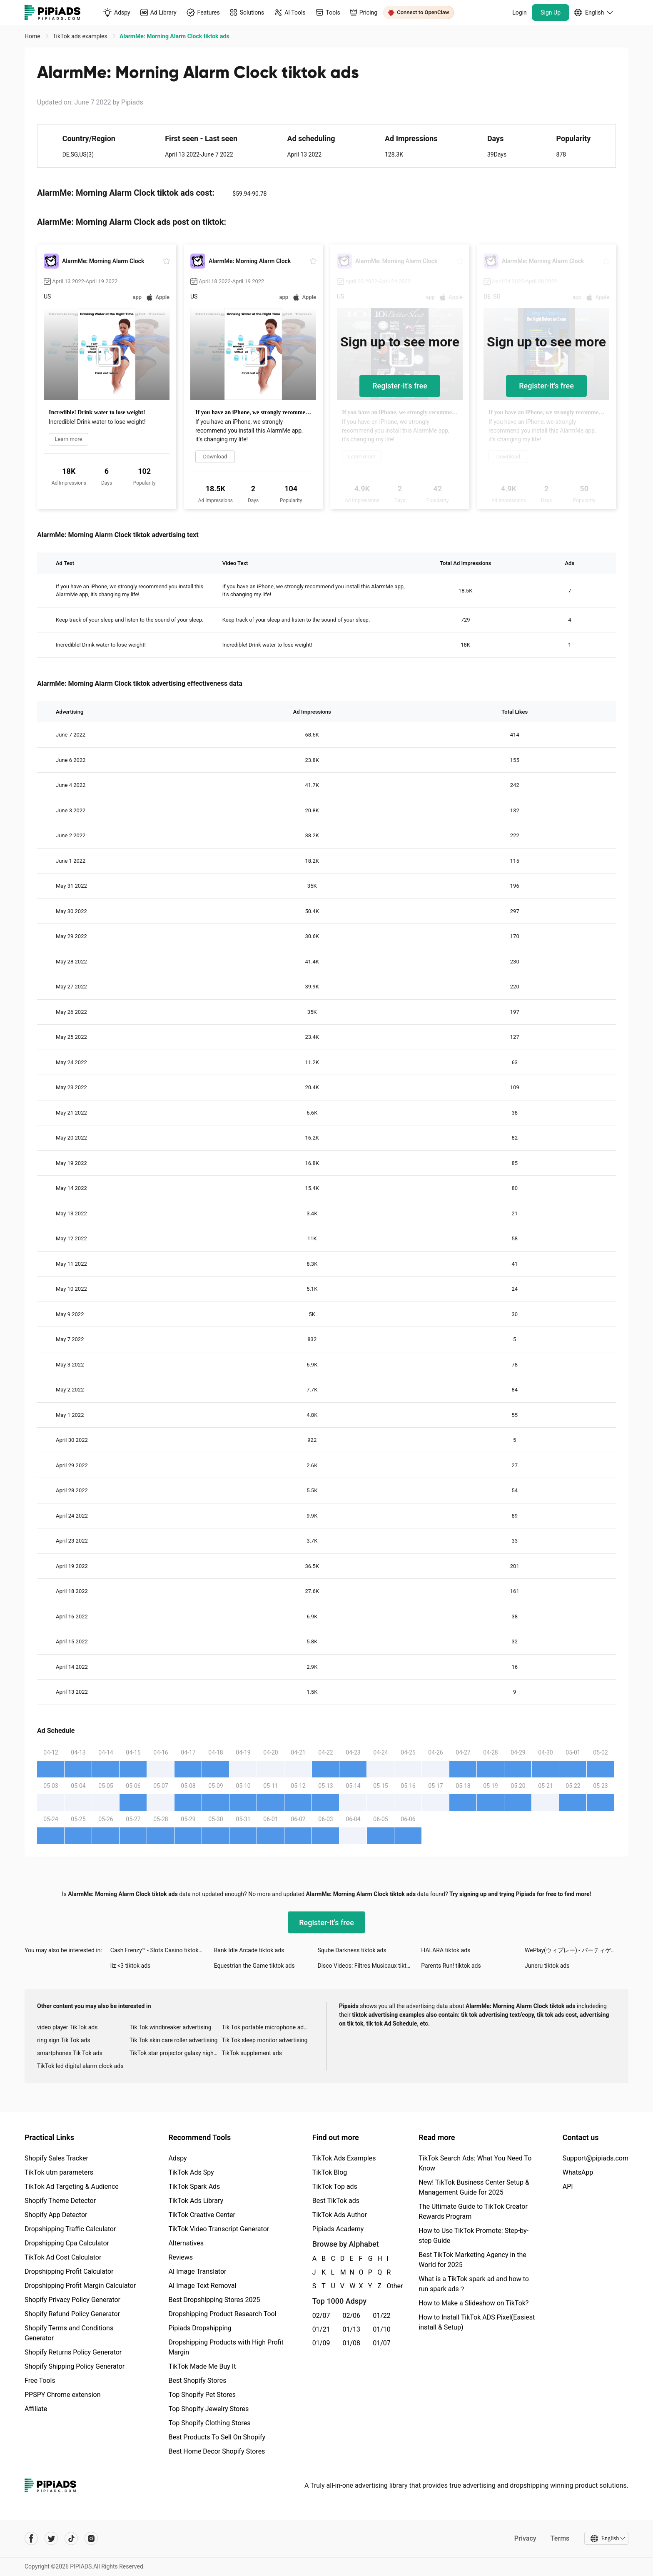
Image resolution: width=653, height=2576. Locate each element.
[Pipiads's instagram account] (91, 2538)
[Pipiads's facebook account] (31, 2538)
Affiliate (36, 2409)
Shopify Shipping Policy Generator (75, 2366)
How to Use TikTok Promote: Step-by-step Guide (473, 2236)
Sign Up (551, 12)
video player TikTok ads (67, 2027)
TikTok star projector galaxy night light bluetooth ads (176, 2053)
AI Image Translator (197, 2271)
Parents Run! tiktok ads (451, 1965)
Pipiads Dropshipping (199, 2328)
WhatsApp (578, 2172)
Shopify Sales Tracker (56, 2158)
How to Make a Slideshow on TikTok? (473, 2303)
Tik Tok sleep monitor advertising (264, 2040)
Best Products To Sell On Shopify (216, 2437)
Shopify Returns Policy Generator (73, 2352)
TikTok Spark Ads (194, 2186)
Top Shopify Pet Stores (202, 2395)
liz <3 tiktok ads (130, 1965)
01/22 (382, 2316)
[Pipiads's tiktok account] (71, 2538)
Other (387, 2286)
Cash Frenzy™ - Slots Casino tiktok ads (159, 1950)
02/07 (321, 2316)
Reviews (180, 2257)
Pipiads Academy (338, 2229)
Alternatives (186, 2243)
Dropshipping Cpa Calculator (67, 2243)
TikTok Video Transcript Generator (218, 2229)
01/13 (352, 2329)
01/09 (321, 2343)
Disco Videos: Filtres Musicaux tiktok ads (369, 1965)
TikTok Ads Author (339, 2215)
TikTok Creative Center (201, 2215)
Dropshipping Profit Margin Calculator (80, 2286)
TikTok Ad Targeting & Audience (72, 2186)
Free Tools (40, 2380)
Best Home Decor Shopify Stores (216, 2451)
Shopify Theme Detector (60, 2201)
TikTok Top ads (334, 2186)
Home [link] (33, 36)
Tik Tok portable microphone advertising (268, 2027)
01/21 (321, 2329)
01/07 (382, 2343)
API (568, 2186)
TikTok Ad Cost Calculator (63, 2257)
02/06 (352, 2316)
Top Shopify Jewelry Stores (208, 2409)
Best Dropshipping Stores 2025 (214, 2300)
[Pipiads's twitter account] (51, 2538)
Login (519, 12)
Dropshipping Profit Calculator (69, 2271)
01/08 (352, 2343)
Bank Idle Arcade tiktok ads (249, 1950)
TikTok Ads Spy (191, 2172)
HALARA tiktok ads (445, 1950)
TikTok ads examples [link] (80, 36)
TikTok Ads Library (195, 2201)
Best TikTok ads (335, 2201)
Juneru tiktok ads (547, 1965)
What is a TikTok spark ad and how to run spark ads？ (474, 2284)
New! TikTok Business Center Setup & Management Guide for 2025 (474, 2187)
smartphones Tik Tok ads (69, 2053)
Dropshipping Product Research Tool (222, 2314)
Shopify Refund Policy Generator (72, 2314)
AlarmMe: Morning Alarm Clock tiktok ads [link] (174, 36)
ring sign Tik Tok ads (63, 2040)
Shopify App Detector (56, 2215)
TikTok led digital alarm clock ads (80, 2066)
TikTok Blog (329, 2172)
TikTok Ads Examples (344, 2158)
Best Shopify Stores (197, 2380)
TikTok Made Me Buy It (202, 2366)
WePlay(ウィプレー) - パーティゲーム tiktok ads (576, 1950)
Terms (559, 2538)
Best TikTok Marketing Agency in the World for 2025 (472, 2260)
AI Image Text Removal (202, 2286)
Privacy (525, 2538)
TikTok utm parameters (59, 2172)
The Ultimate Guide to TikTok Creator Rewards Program (473, 2211)
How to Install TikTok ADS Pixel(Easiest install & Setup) (477, 2322)
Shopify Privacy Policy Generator (72, 2300)
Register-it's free (399, 385)
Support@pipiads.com (595, 2158)
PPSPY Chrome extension (63, 2395)
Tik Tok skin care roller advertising (174, 2040)
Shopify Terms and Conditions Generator (69, 2333)
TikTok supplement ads (252, 2053)
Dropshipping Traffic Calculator (70, 2229)
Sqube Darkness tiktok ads (351, 1950)
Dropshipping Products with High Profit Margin (225, 2347)
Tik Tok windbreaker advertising (171, 2027)
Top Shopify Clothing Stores (209, 2423)
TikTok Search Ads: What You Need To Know (475, 2163)
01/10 (382, 2329)
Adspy (177, 2158)
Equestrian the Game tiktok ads (254, 1965)
